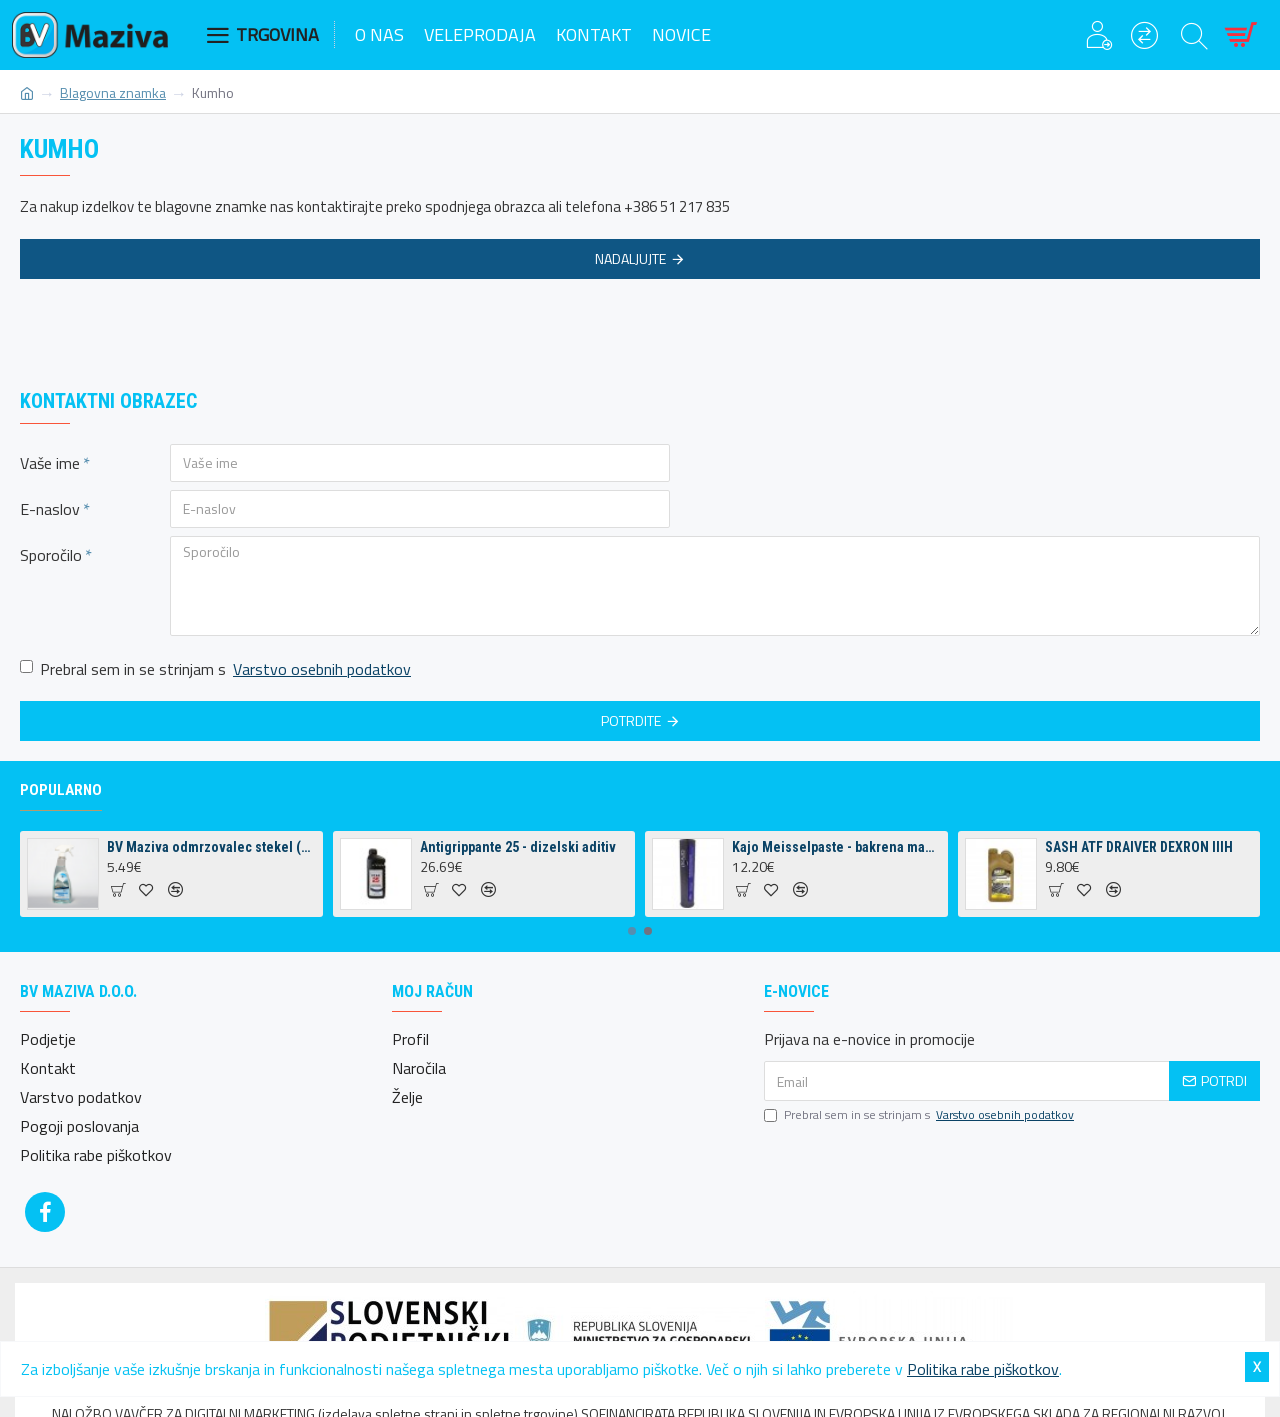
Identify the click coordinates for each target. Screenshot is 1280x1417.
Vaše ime (50, 463)
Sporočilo (51, 555)
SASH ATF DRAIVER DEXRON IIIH (1139, 847)
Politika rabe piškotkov (983, 1369)
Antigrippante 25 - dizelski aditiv (518, 847)
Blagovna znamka (113, 92)
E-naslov (50, 509)
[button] (632, 931)
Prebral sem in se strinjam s (217, 669)
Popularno (61, 790)
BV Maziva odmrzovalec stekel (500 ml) (211, 847)
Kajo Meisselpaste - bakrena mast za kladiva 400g (836, 847)
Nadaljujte (630, 258)
